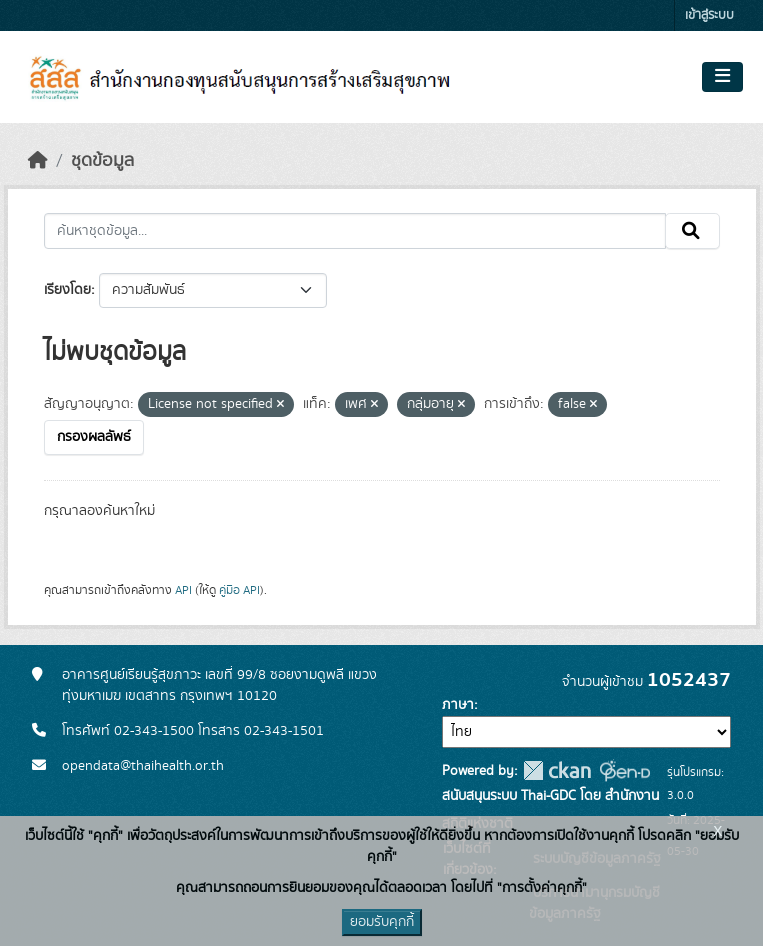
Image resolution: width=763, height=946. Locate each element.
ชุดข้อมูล (102, 161)
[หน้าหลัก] (38, 161)
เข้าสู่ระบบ (709, 15)
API (183, 590)
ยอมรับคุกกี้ (382, 922)
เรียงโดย (67, 290)
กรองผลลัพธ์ (94, 437)
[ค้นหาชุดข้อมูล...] (355, 231)
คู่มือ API (239, 590)
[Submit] (692, 231)
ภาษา (458, 705)
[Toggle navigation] (722, 77)
